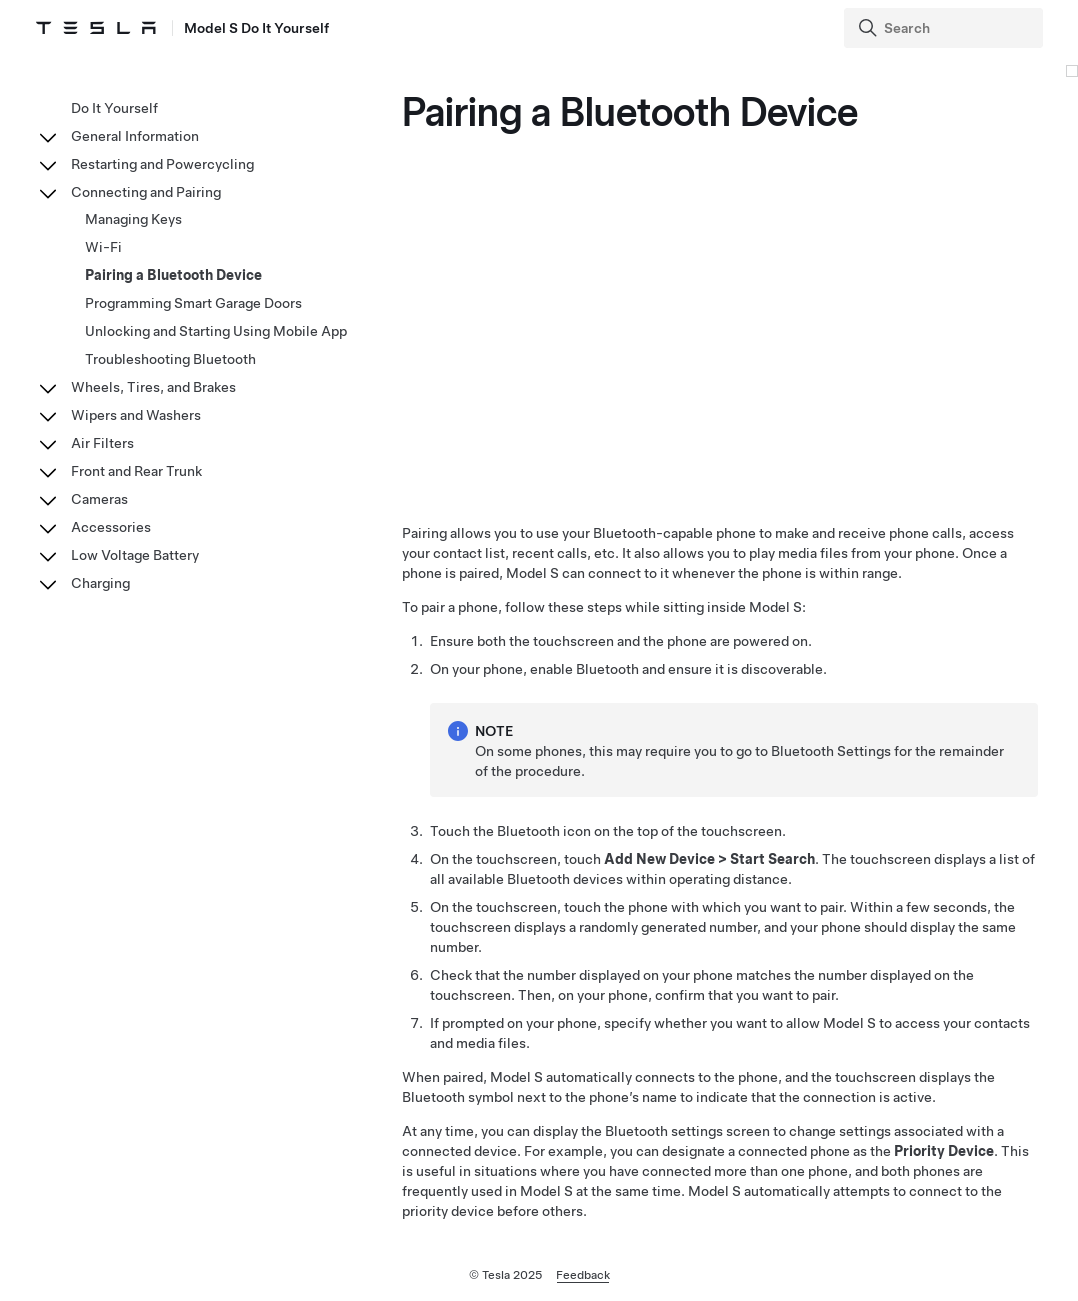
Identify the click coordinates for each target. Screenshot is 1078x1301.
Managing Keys (133, 219)
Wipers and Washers (136, 415)
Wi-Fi (103, 247)
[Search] (945, 28)
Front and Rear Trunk (136, 471)
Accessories (111, 527)
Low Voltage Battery (135, 555)
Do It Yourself (114, 108)
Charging (100, 583)
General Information (135, 136)
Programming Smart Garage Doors (193, 303)
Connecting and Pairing (146, 192)
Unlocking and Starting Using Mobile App (216, 331)
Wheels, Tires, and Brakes (153, 387)
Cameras (99, 499)
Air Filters (102, 443)
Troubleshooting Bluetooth (170, 359)
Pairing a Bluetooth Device (173, 275)
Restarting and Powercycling (162, 164)
